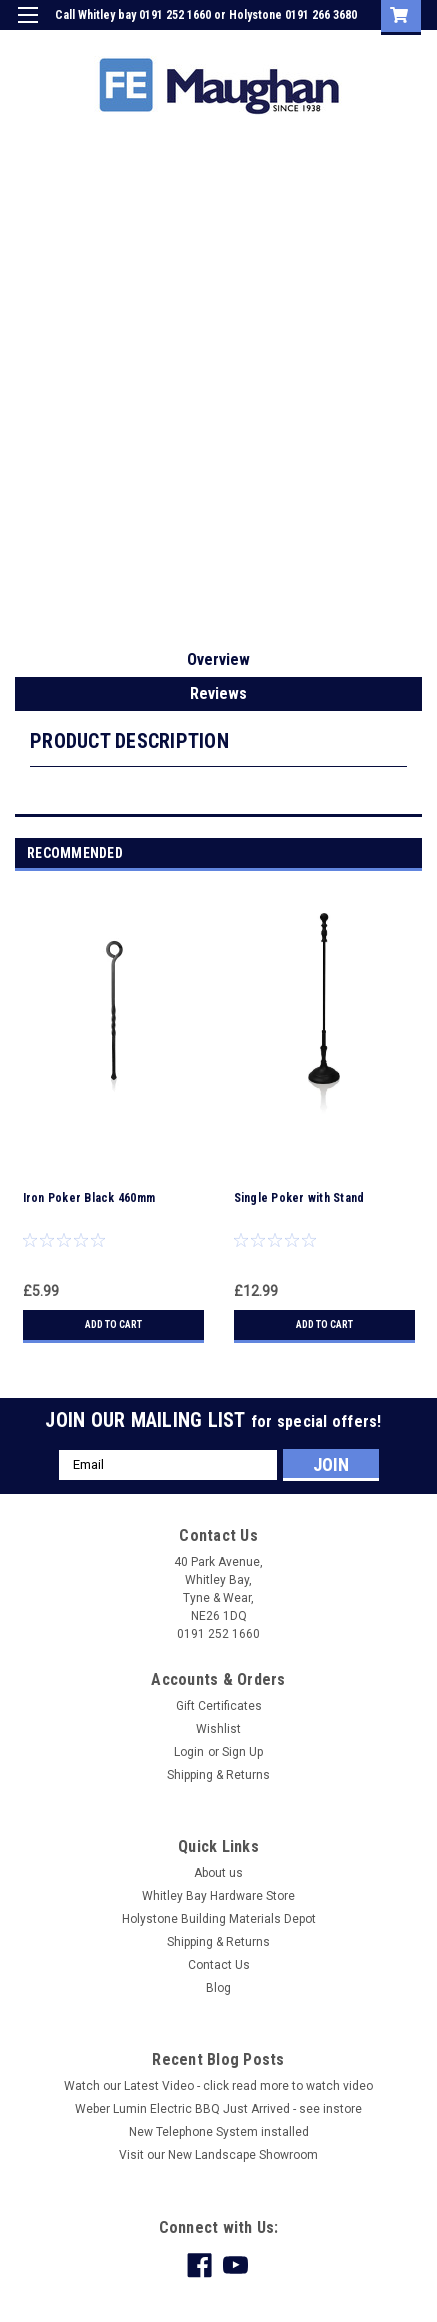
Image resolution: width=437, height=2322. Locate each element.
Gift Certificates (219, 1706)
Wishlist (218, 1729)
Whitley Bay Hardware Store (218, 1896)
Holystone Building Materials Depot (219, 1919)
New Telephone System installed (219, 2132)
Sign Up (327, 44)
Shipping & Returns (218, 1775)
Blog (218, 1988)
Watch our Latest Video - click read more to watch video (218, 2086)
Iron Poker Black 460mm (89, 1198)
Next (410, 853)
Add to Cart (113, 1324)
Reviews (218, 693)
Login (270, 44)
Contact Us (219, 1965)
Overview (218, 659)
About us (218, 1873)
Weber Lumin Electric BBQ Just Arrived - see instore (218, 2109)
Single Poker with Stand (299, 1198)
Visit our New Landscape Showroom (218, 2155)
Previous (382, 853)
